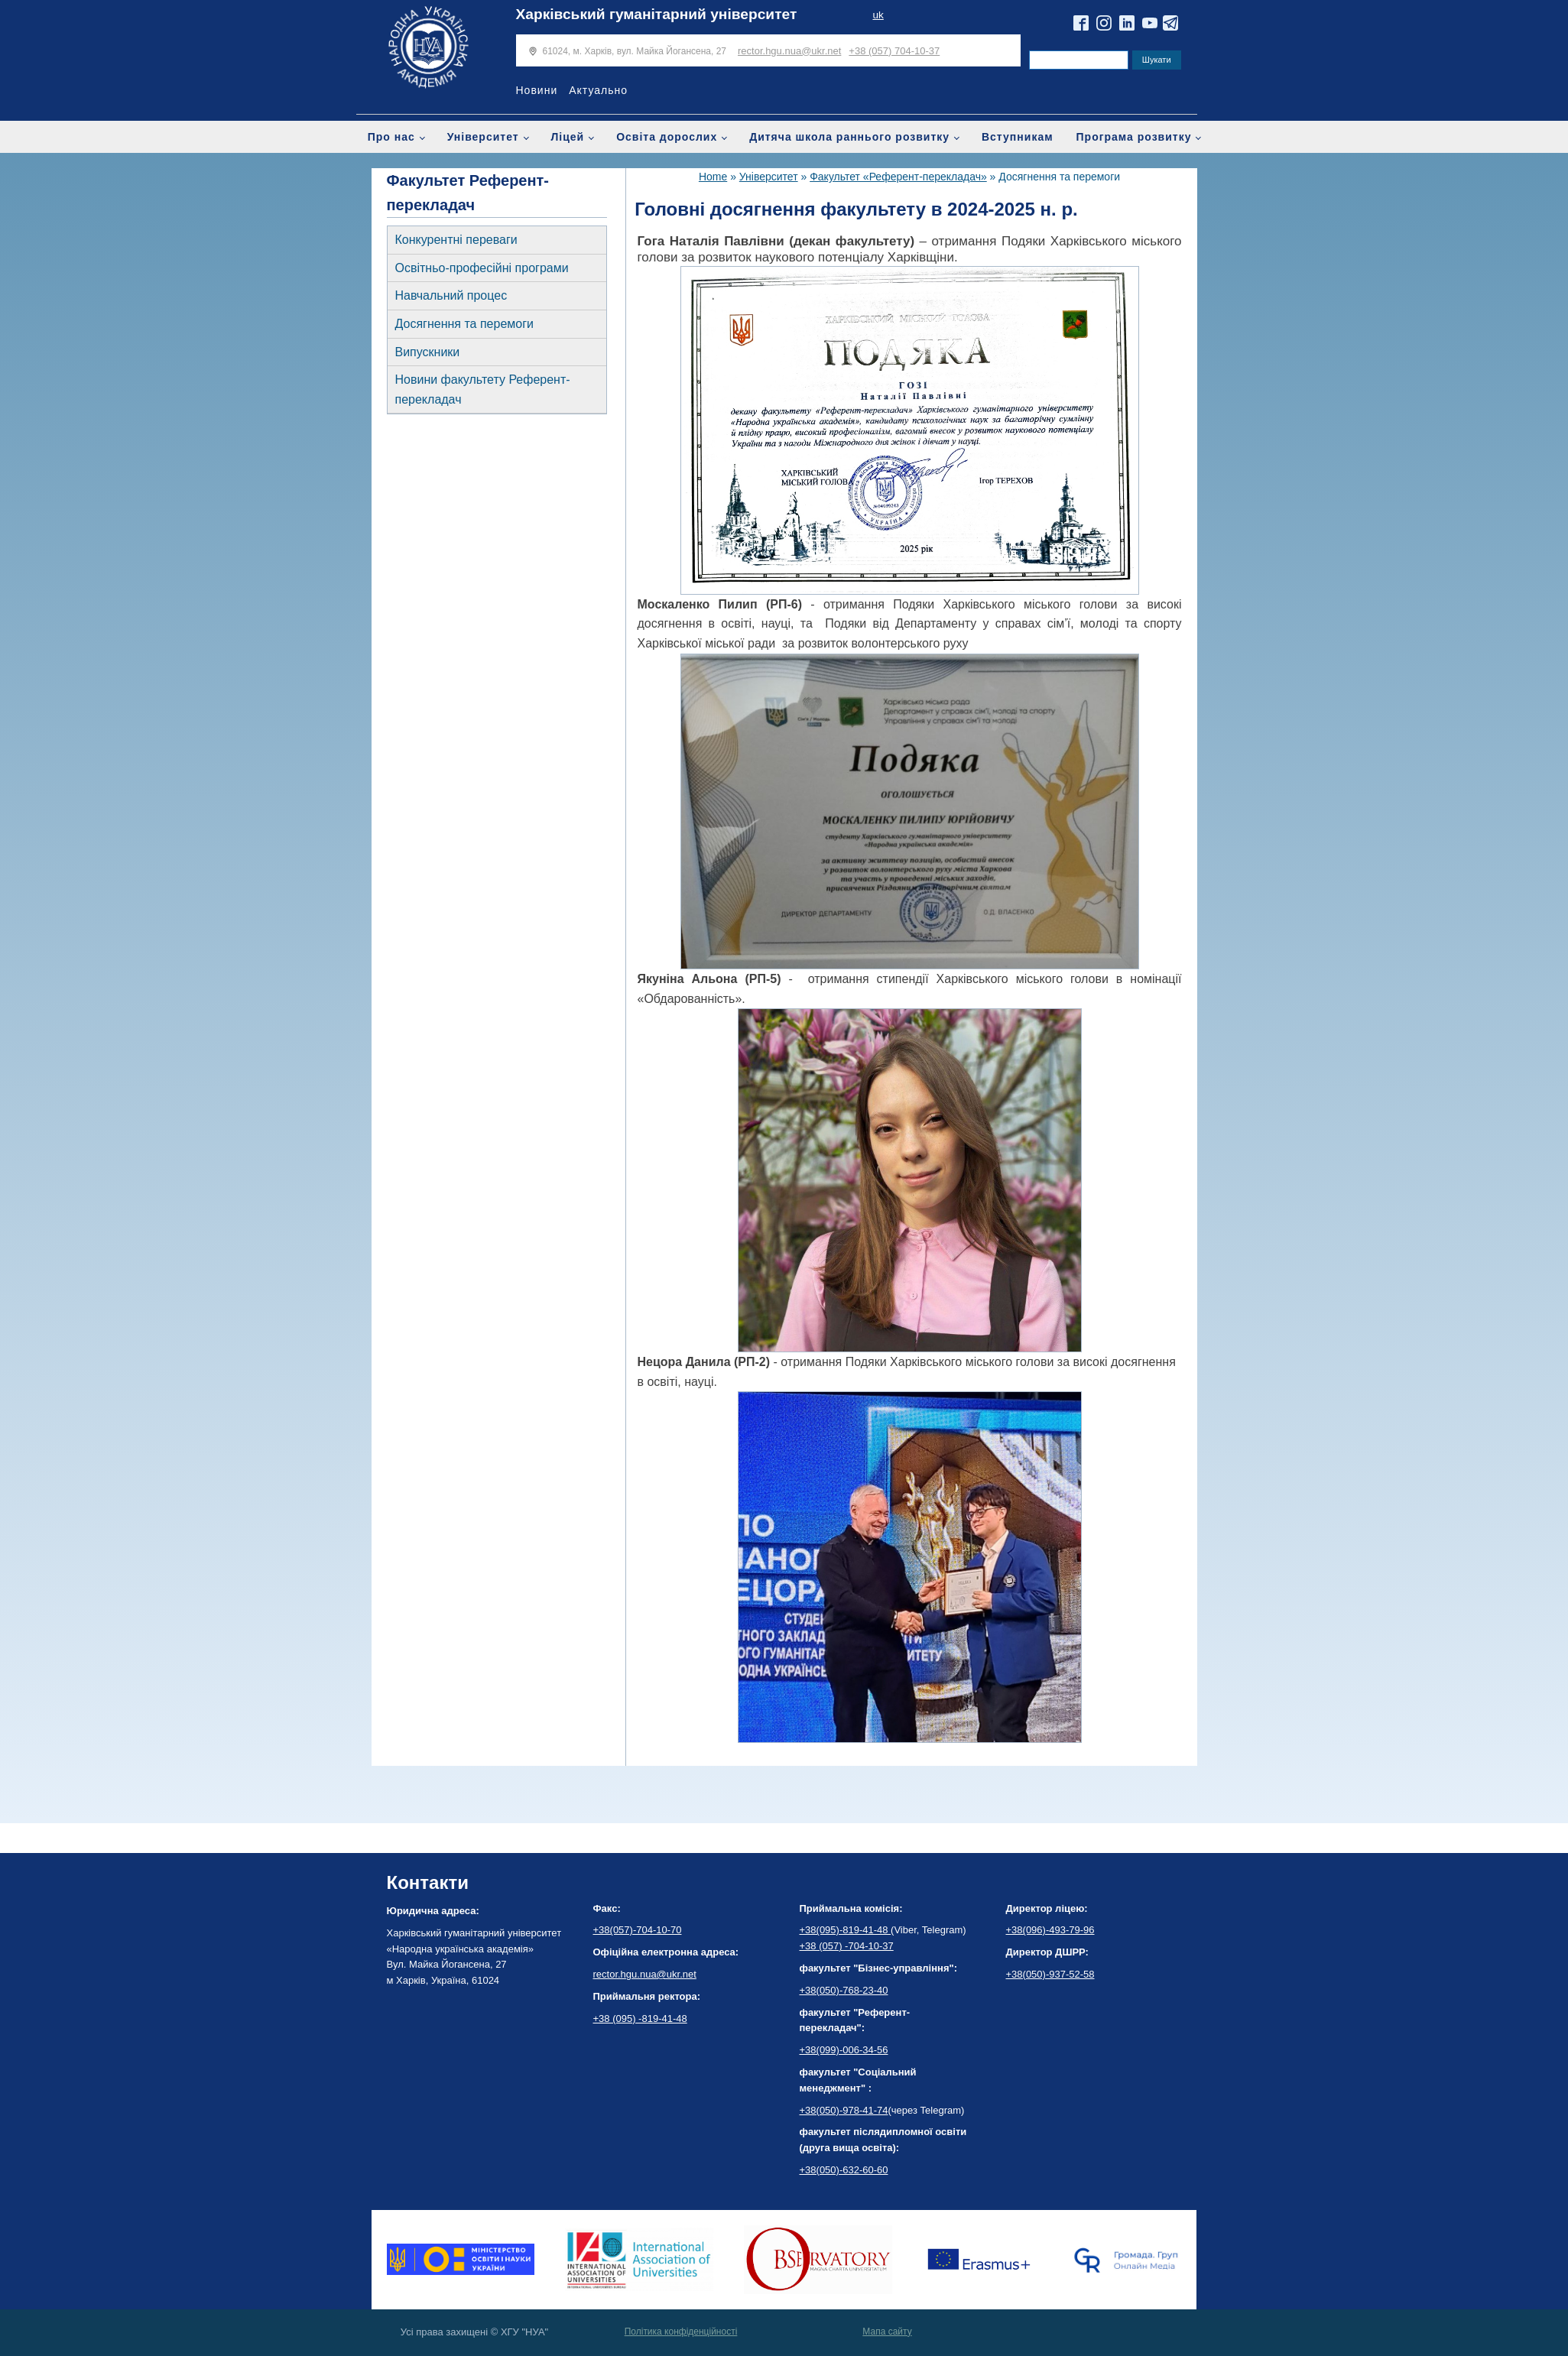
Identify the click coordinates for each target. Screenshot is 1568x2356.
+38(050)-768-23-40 (844, 1990)
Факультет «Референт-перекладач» (898, 176)
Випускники (427, 352)
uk (877, 15)
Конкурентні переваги (456, 239)
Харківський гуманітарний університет (656, 14)
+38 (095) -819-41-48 (640, 2018)
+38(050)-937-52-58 (1050, 1974)
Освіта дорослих (666, 137)
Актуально (598, 90)
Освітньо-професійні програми (482, 267)
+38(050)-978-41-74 (844, 2110)
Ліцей (568, 137)
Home (713, 176)
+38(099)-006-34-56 (844, 2050)
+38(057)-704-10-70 (637, 1930)
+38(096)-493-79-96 (1050, 1930)
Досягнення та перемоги (464, 323)
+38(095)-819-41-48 (845, 1930)
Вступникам (1017, 137)
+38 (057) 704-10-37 (894, 51)
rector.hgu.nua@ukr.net (789, 51)
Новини (537, 90)
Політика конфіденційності (681, 2331)
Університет (483, 137)
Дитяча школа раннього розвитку (849, 137)
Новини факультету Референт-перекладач (482, 389)
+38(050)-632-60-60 (844, 2170)
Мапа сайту (886, 2331)
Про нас (391, 137)
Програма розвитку (1134, 137)
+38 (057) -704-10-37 (847, 1946)
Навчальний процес (451, 295)
